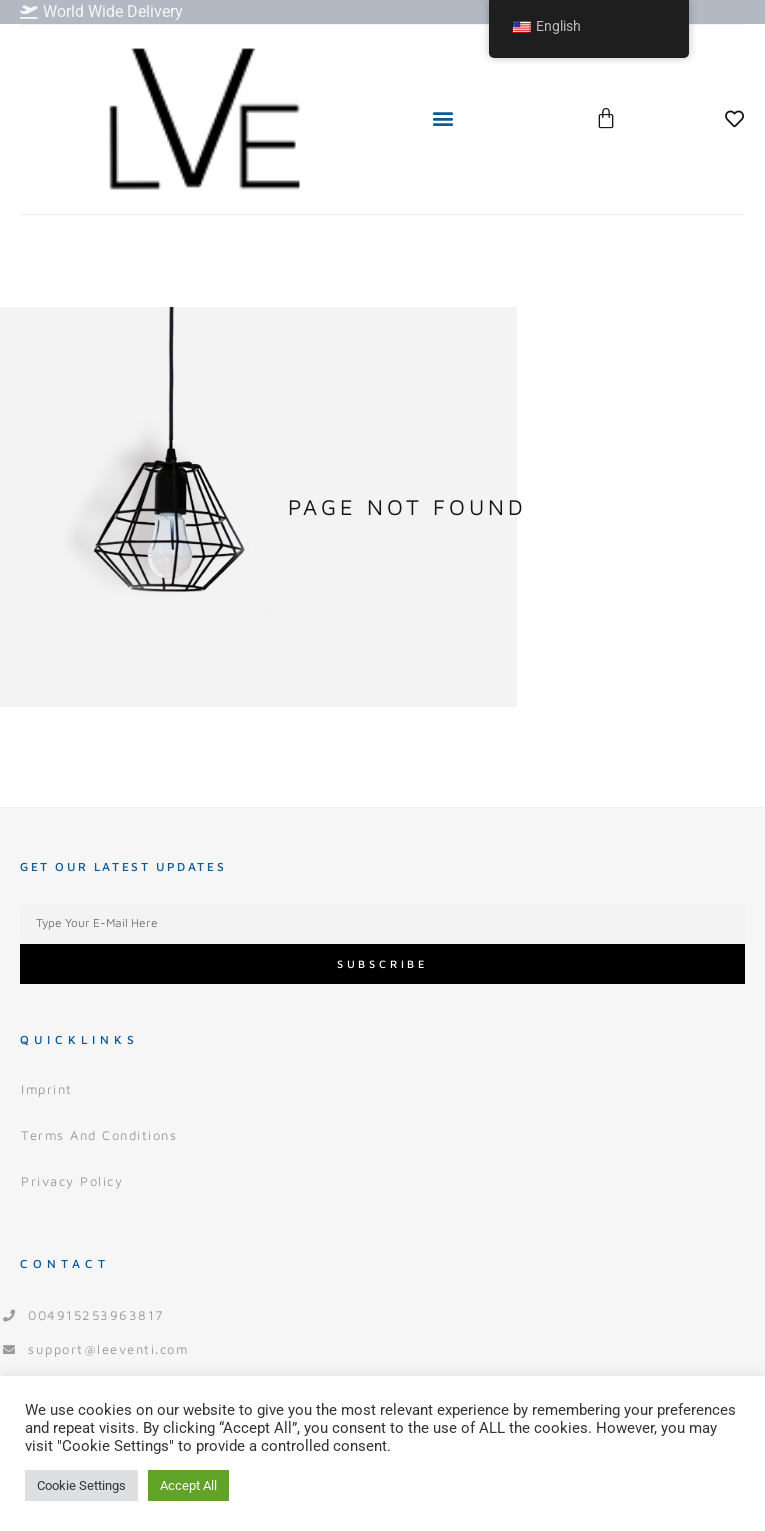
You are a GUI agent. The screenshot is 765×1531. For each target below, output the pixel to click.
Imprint (47, 1089)
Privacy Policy (72, 1181)
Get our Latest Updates (123, 866)
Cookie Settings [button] (81, 1485)
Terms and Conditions (99, 1135)
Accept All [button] (188, 1485)
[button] (442, 118)
